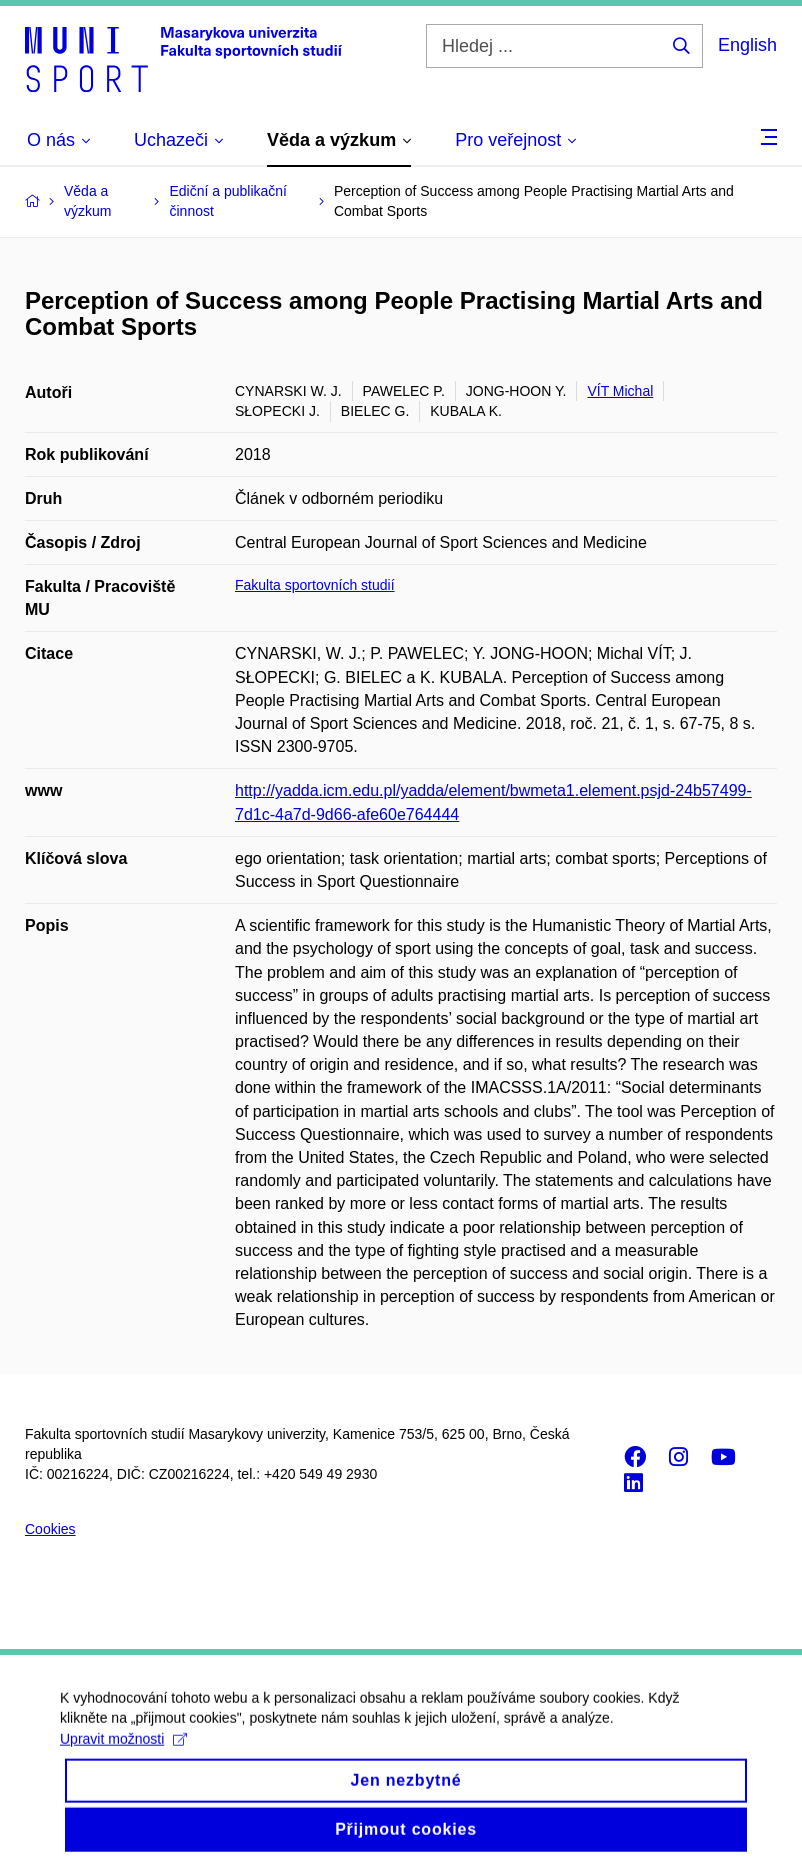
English (747, 45)
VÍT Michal (620, 391)
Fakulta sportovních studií (315, 585)
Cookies (50, 1529)
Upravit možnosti (123, 1756)
